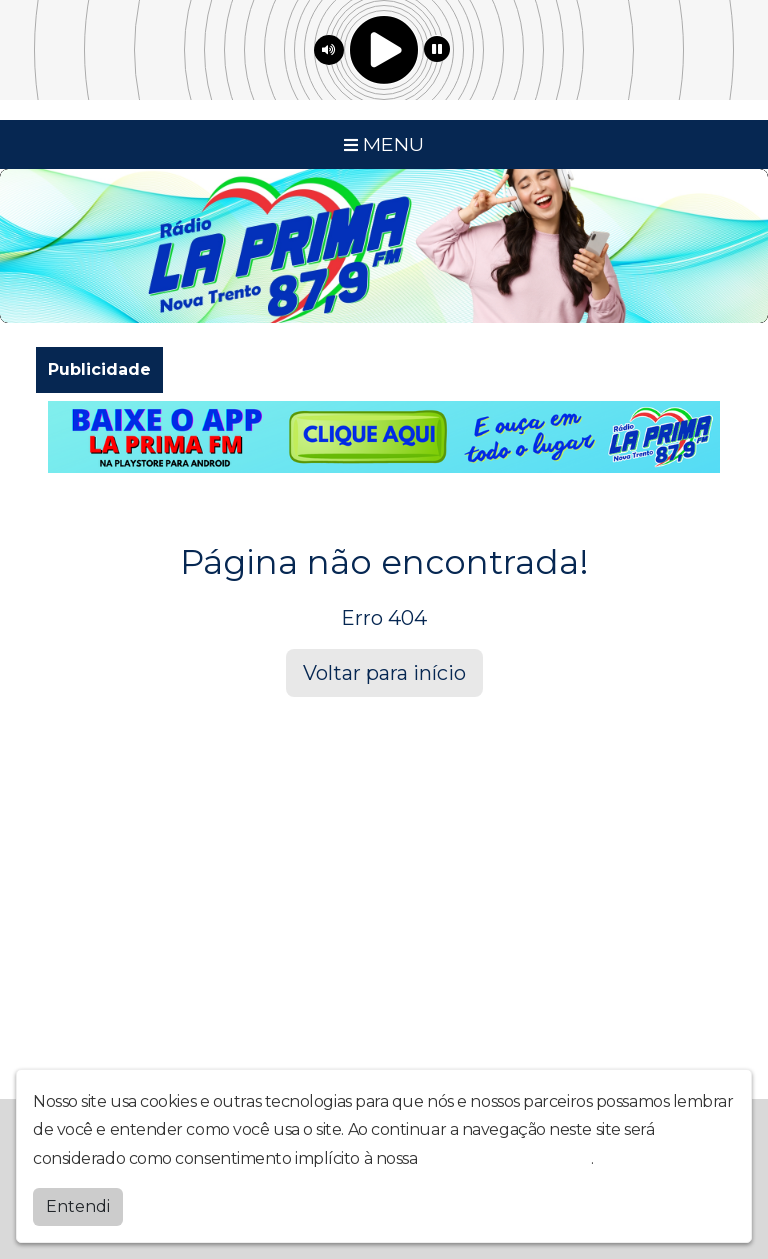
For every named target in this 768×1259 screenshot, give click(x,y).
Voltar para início (384, 673)
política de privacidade (506, 1158)
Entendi (78, 1206)
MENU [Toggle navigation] (384, 144)
